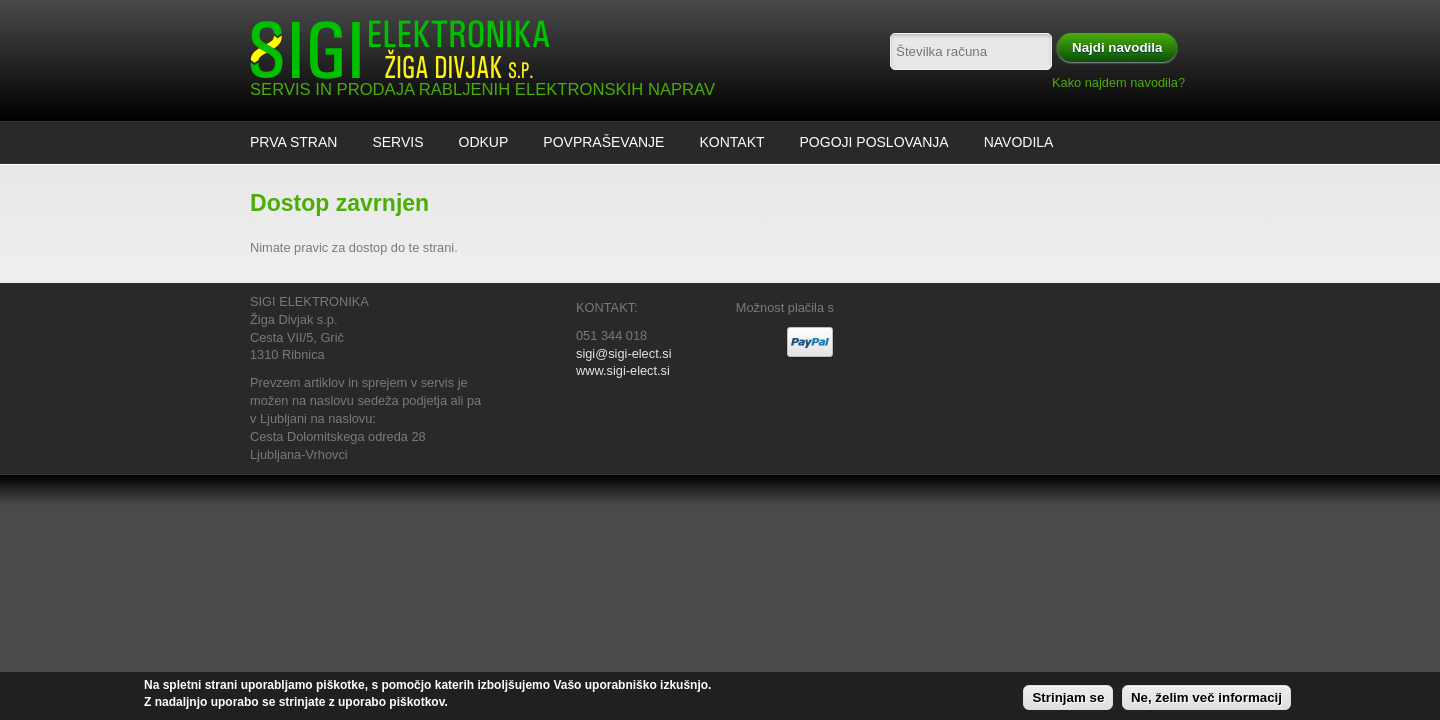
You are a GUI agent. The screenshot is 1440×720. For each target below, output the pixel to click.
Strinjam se (1068, 701)
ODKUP (484, 142)
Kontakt (731, 142)
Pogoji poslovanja (874, 142)
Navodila (1019, 142)
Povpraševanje (603, 142)
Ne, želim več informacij (1206, 701)
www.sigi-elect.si (623, 370)
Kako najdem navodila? (1118, 82)
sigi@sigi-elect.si (623, 353)
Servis (397, 142)
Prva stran (293, 142)
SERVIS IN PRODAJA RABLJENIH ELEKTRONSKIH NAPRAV (482, 89)
